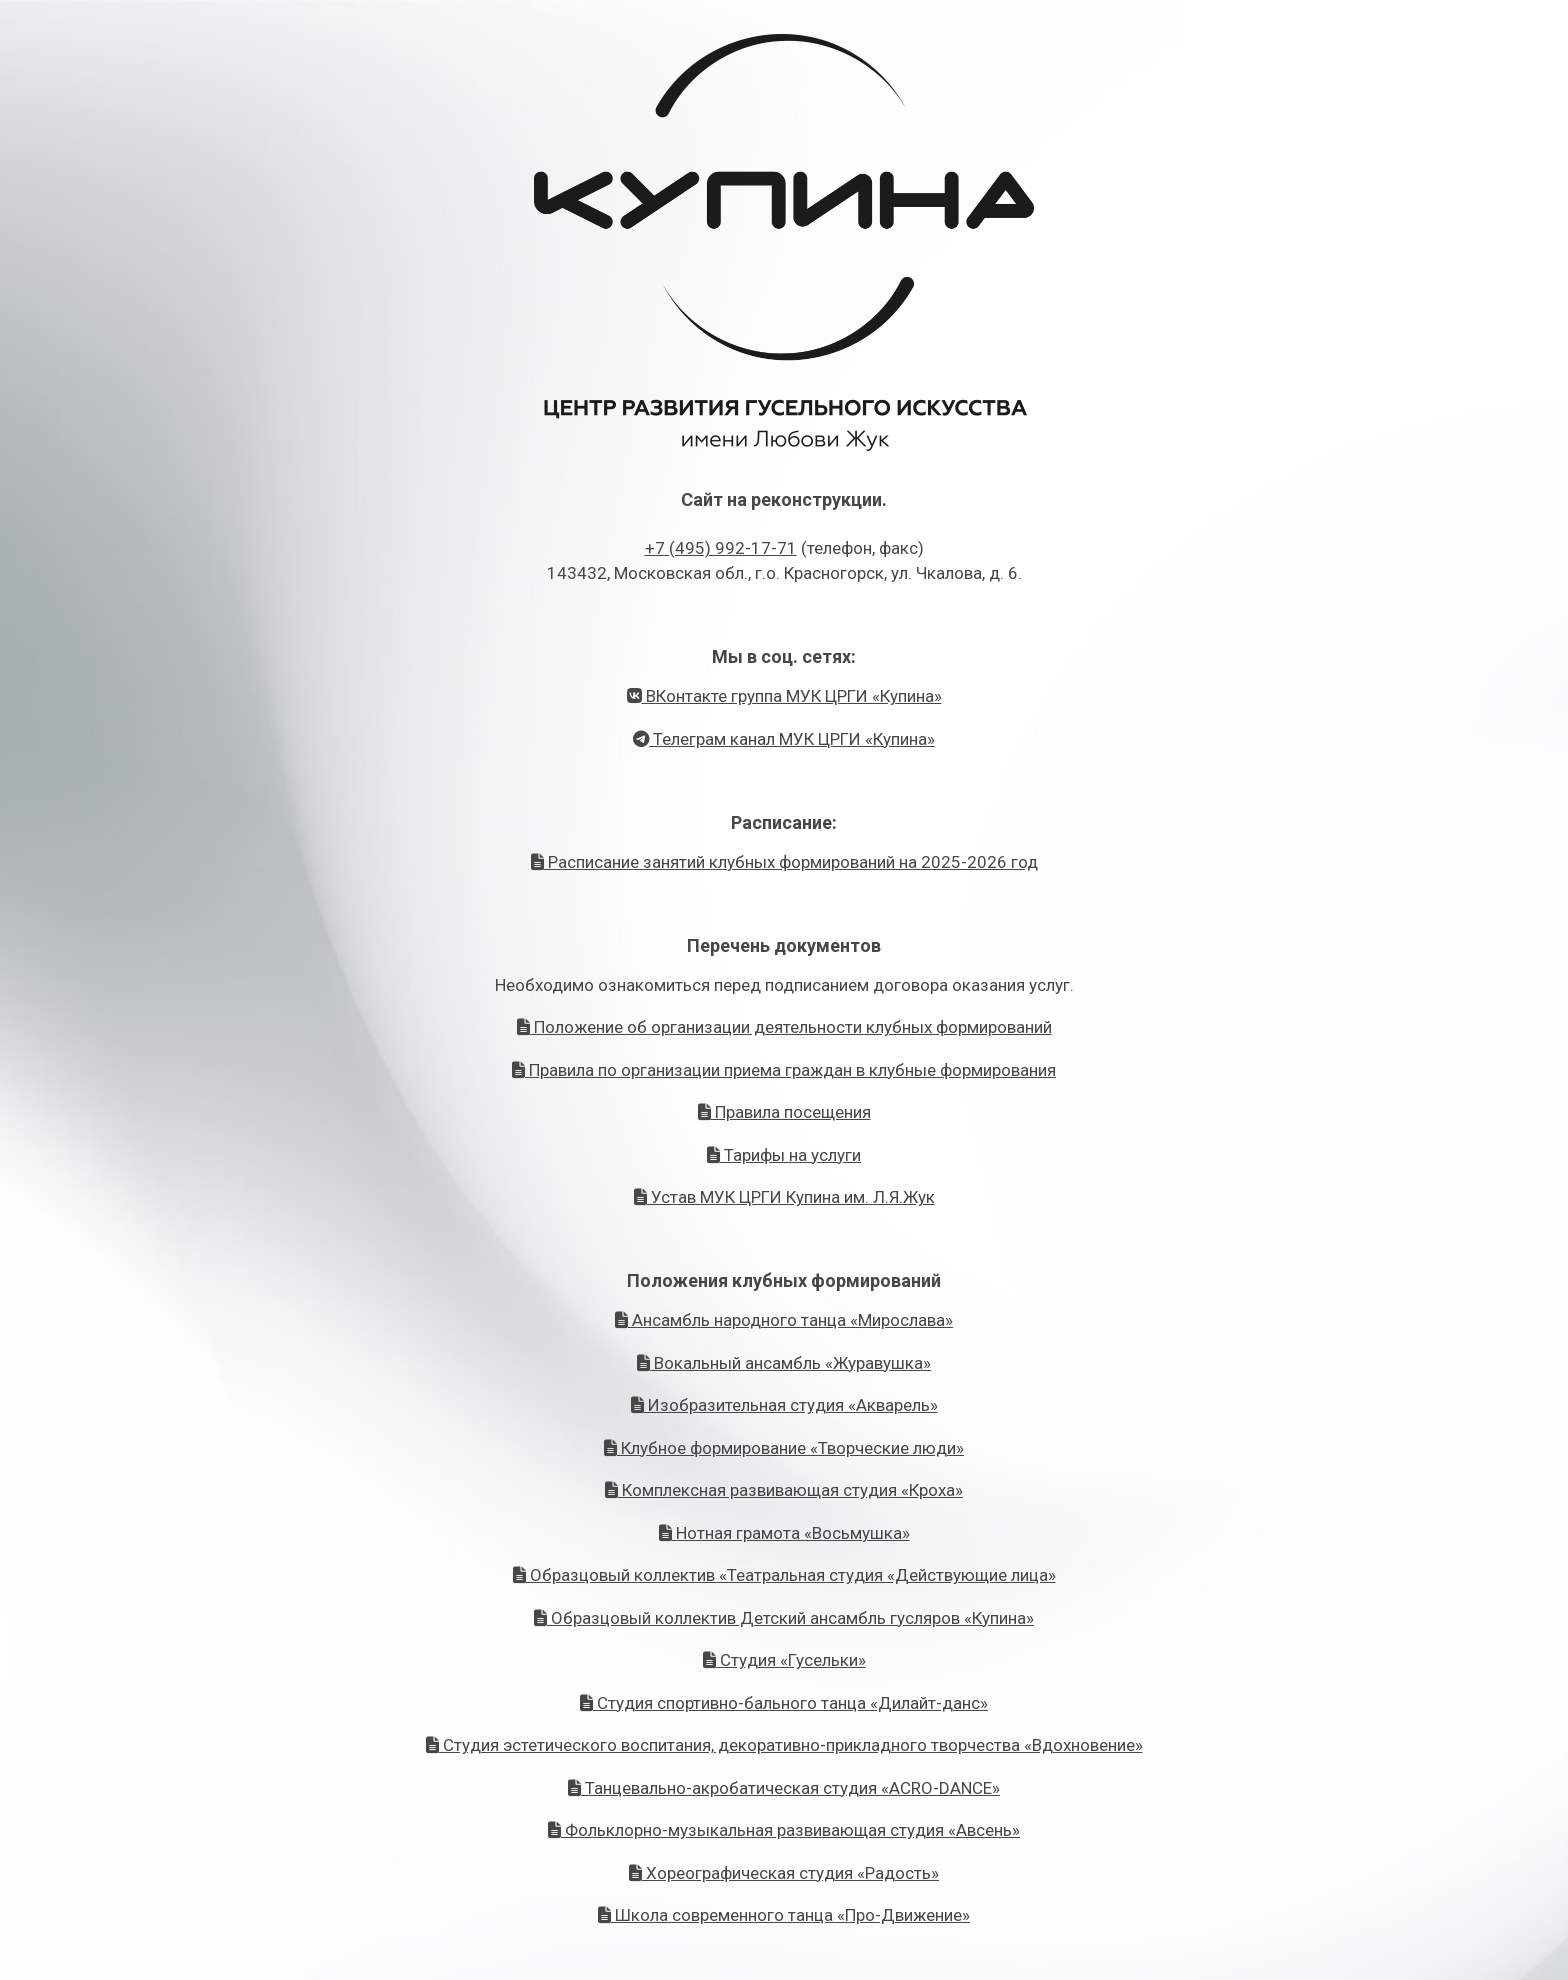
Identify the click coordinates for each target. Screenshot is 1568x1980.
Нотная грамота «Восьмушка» (784, 1533)
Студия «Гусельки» (784, 1660)
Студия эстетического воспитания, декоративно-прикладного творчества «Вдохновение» (784, 1745)
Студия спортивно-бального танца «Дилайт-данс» (784, 1703)
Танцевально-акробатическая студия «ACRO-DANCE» (784, 1788)
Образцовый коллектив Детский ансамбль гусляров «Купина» (784, 1618)
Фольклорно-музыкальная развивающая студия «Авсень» (784, 1830)
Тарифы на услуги (784, 1155)
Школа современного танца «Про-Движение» (784, 1915)
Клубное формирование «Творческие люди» (784, 1448)
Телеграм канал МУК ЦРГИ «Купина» (784, 739)
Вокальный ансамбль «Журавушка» (784, 1363)
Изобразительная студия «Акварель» (784, 1405)
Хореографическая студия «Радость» (784, 1873)
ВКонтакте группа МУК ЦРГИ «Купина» (784, 696)
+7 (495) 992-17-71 (721, 548)
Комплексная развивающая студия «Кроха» (784, 1490)
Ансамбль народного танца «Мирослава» (784, 1320)
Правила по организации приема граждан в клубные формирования (784, 1070)
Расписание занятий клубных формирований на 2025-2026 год (784, 862)
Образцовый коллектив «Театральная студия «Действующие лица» (784, 1575)
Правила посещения (784, 1112)
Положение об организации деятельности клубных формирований (784, 1027)
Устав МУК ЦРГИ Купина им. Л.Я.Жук (784, 1197)
